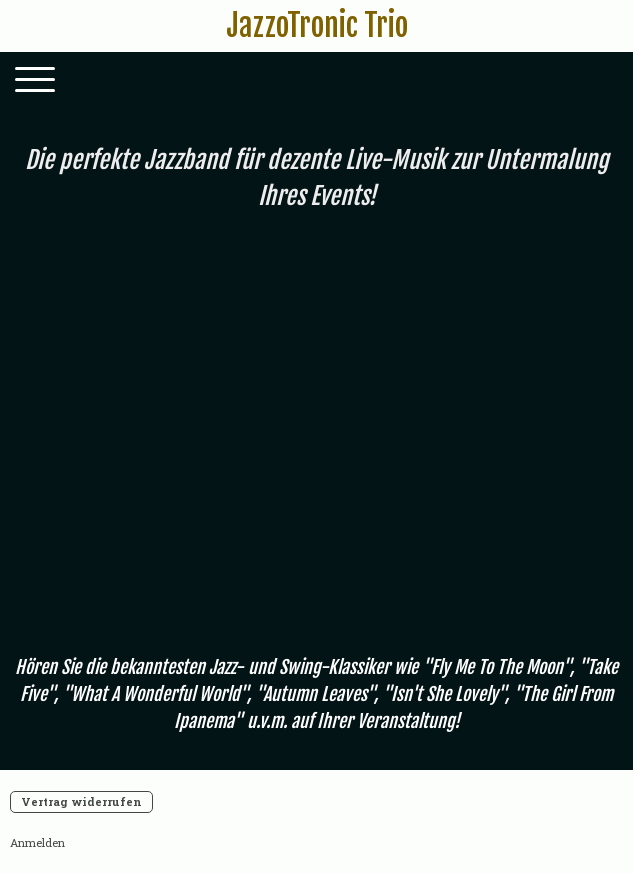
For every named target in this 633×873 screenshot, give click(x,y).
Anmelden (37, 842)
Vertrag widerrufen (81, 801)
